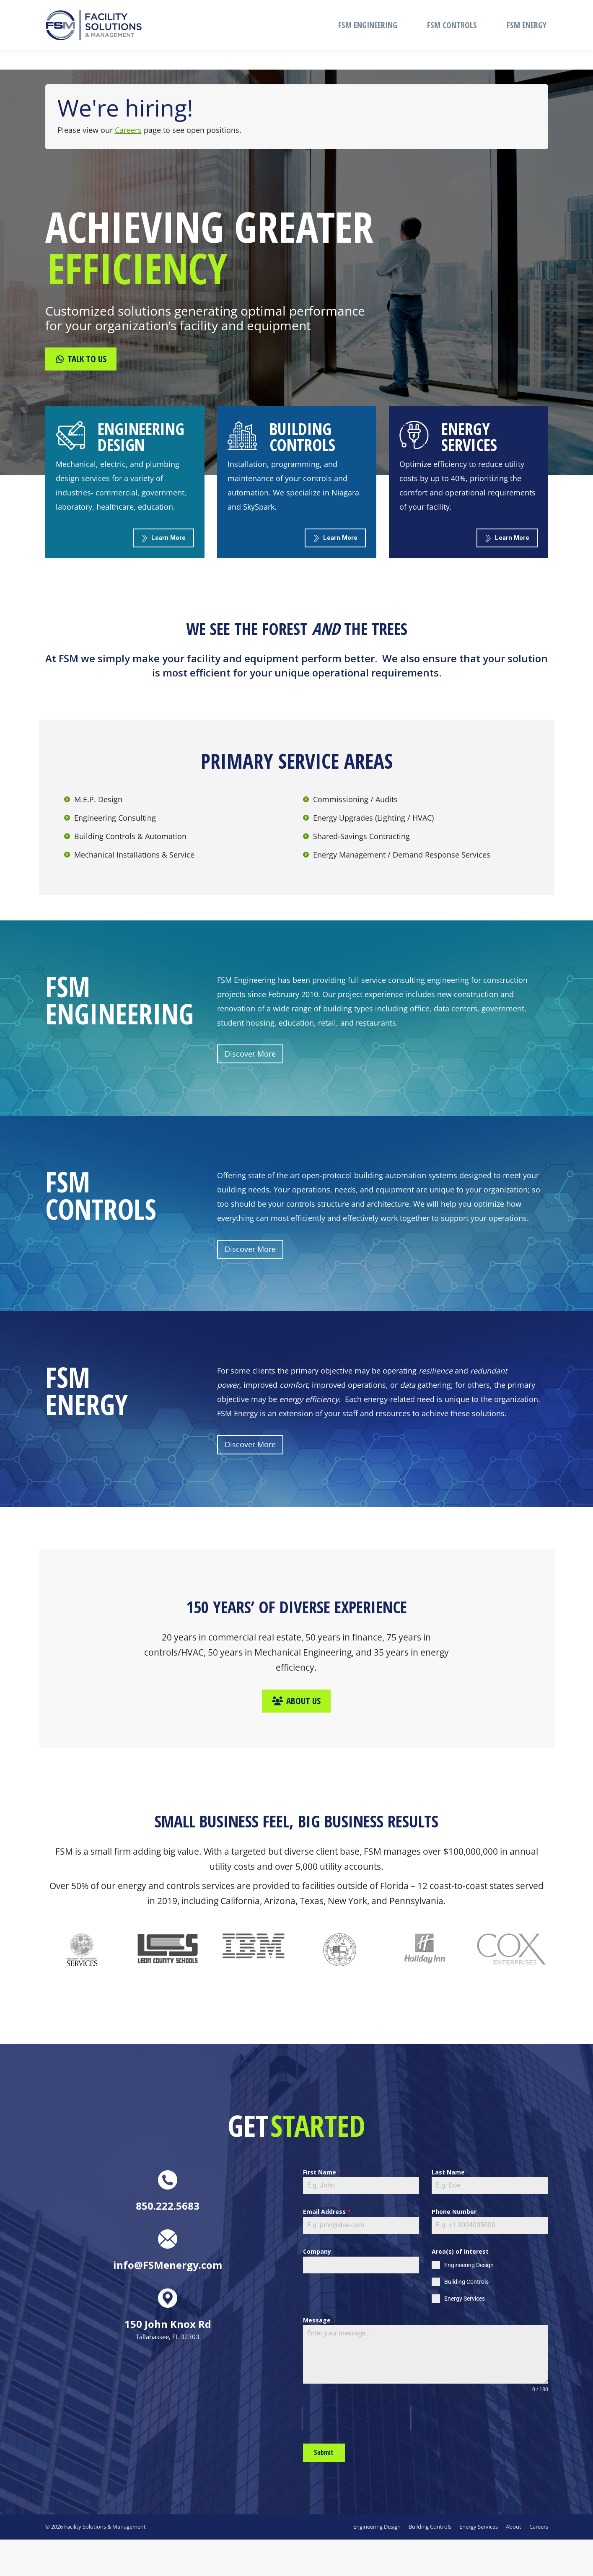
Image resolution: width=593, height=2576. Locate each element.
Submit (324, 2452)
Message (317, 2320)
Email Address (327, 2212)
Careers (128, 130)
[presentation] (356, 2418)
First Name (322, 2172)
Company (317, 2251)
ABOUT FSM (485, 10)
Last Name (448, 2172)
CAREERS (531, 10)
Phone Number (454, 2212)
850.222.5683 (66, 10)
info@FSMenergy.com (253, 10)
